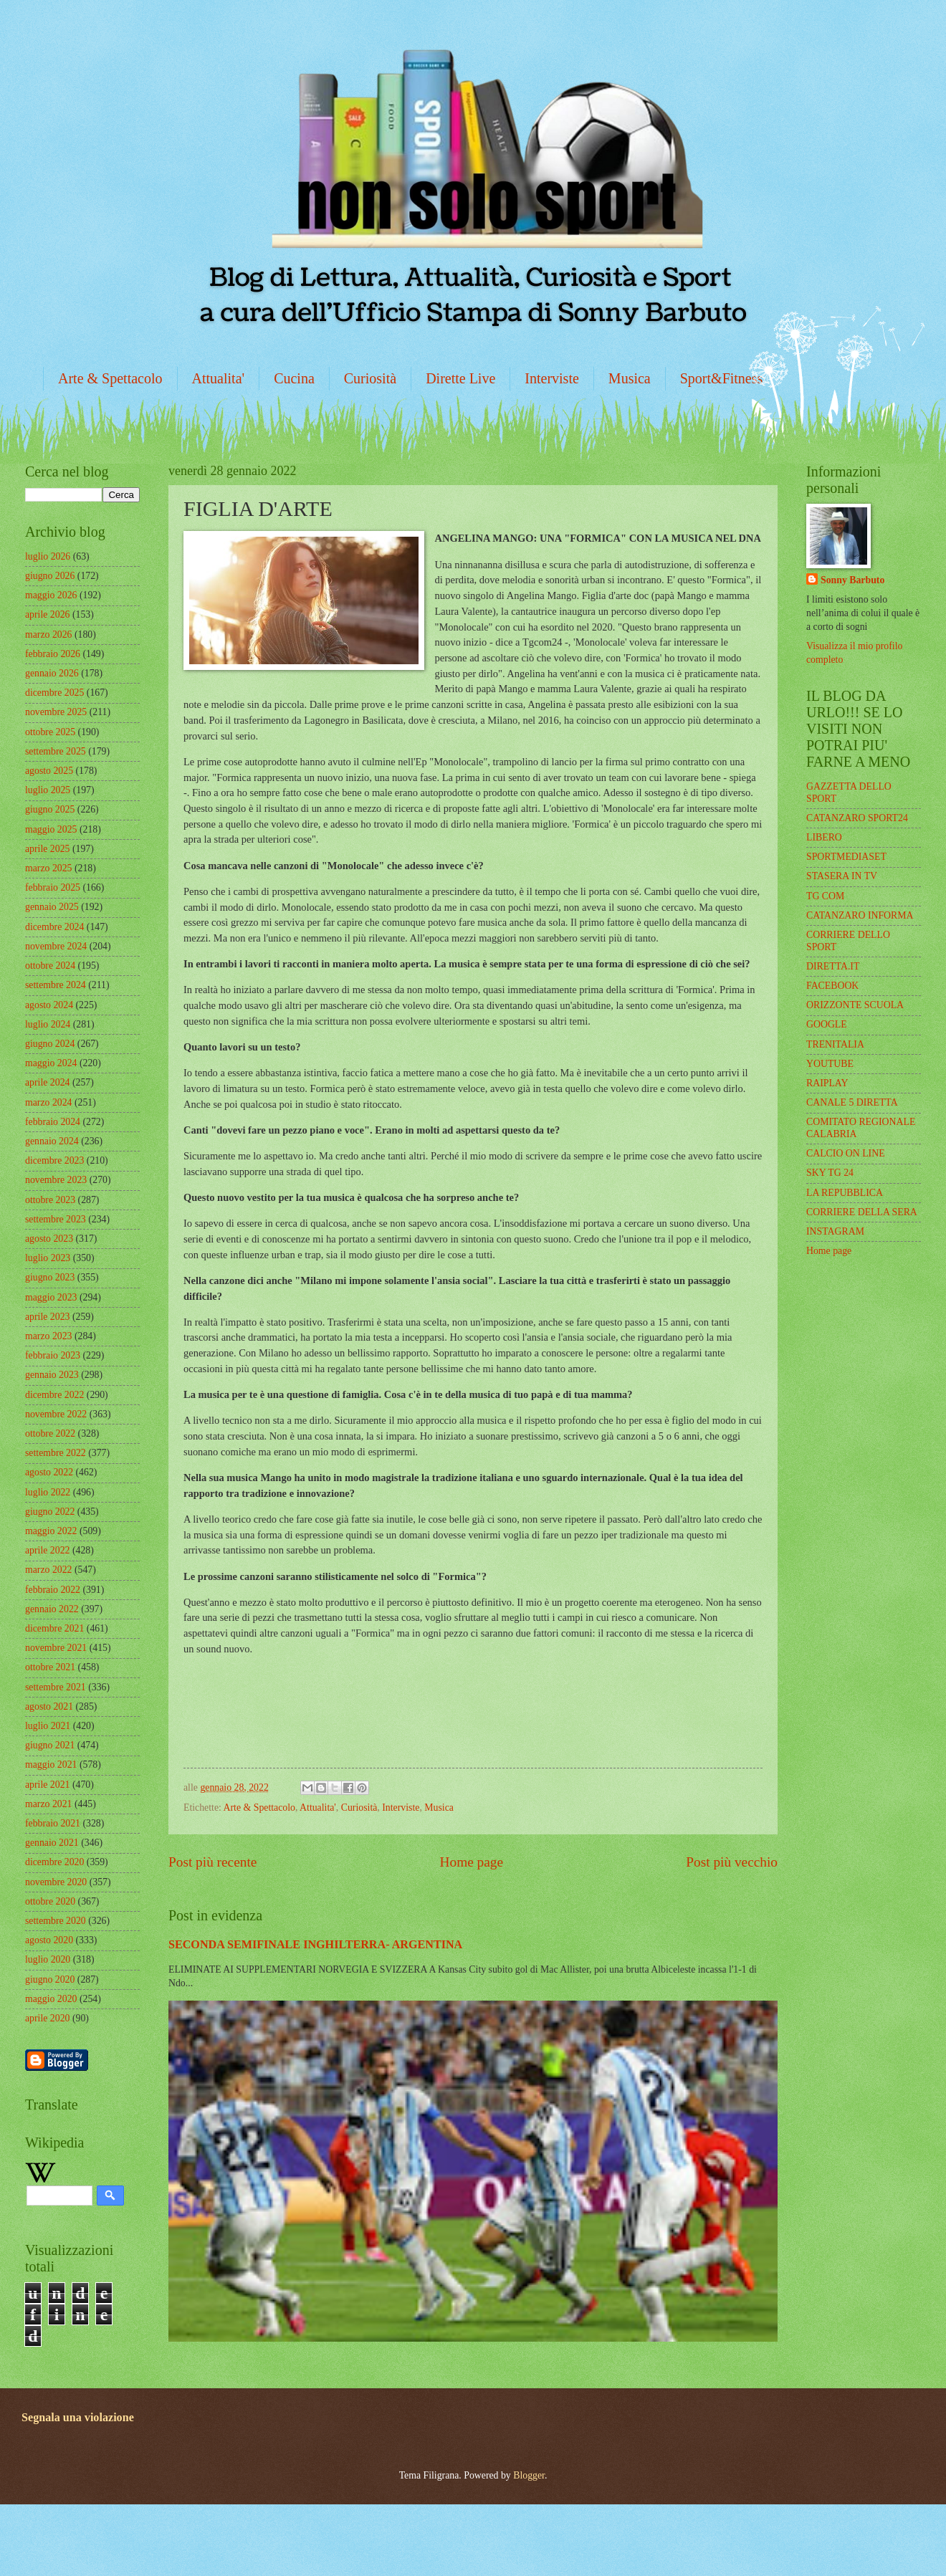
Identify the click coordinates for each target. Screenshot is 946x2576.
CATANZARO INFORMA (860, 915)
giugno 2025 (50, 809)
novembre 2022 (56, 1414)
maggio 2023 (51, 1297)
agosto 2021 (49, 1706)
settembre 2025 (55, 751)
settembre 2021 (55, 1687)
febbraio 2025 (52, 887)
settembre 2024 (55, 985)
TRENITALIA (835, 1044)
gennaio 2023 (52, 1374)
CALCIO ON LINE (845, 1153)
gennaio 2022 (52, 1609)
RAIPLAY (827, 1083)
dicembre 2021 (54, 1628)
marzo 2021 (48, 1804)
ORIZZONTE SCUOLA (855, 1005)
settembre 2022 (55, 1452)
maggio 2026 (51, 595)
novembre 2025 (56, 712)
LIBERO (824, 837)
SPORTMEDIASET (846, 856)
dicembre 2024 (54, 926)
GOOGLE (826, 1024)
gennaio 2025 (52, 906)
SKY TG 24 (830, 1172)
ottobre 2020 (50, 1901)
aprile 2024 (47, 1082)
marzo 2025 (48, 868)
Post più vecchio (732, 1861)
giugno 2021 (50, 1745)
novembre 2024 (56, 946)
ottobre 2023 (50, 1199)
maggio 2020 (51, 1998)
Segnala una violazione (78, 2417)
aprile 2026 (47, 614)
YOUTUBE (830, 1063)
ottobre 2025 (50, 732)
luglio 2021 (47, 1725)
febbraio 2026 (52, 653)
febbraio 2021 (52, 1823)
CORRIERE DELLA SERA (861, 1212)
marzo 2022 (48, 1569)
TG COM (825, 896)
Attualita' (218, 378)
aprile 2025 (47, 848)
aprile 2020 (47, 2018)
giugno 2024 (50, 1043)
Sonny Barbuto (852, 580)
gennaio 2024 (52, 1141)
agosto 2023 (49, 1238)
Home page (471, 1861)
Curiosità (370, 378)
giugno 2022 (50, 1511)
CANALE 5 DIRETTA (852, 1102)
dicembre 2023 (54, 1160)
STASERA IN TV (841, 876)
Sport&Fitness (721, 378)
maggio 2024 (51, 1063)
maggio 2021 (51, 1764)
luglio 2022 (47, 1492)
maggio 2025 (51, 829)
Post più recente (212, 1861)
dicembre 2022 (54, 1394)
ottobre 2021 (50, 1667)
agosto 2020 (49, 1940)
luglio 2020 (47, 1959)
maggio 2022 (51, 1531)
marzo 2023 (48, 1336)
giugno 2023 (50, 1277)
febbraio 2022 (52, 1589)
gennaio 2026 (52, 673)
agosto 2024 (49, 1005)
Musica (629, 378)
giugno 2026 (50, 575)
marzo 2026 (48, 634)
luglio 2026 (47, 556)
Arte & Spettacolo (110, 378)
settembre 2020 (55, 1920)
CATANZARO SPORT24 (857, 818)
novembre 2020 (56, 1882)
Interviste (552, 378)
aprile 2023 (47, 1316)
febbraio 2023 (52, 1355)
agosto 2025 (49, 770)
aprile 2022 (47, 1550)
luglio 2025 (47, 790)
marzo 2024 (48, 1102)
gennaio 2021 (52, 1842)
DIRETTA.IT (832, 966)
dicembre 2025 (54, 692)
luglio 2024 (47, 1024)
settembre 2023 (55, 1219)
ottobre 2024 (50, 965)
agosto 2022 (49, 1472)
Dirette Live (460, 378)
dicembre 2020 (54, 1862)
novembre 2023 (56, 1179)
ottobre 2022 (50, 1433)
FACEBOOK (832, 985)
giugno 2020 (50, 1979)
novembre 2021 (56, 1647)
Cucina (294, 378)
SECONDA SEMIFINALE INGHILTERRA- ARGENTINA (315, 1944)
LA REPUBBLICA (844, 1192)
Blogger (529, 2475)
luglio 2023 (47, 1258)
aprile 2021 (47, 1784)
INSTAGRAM (835, 1231)
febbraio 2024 (52, 1121)
